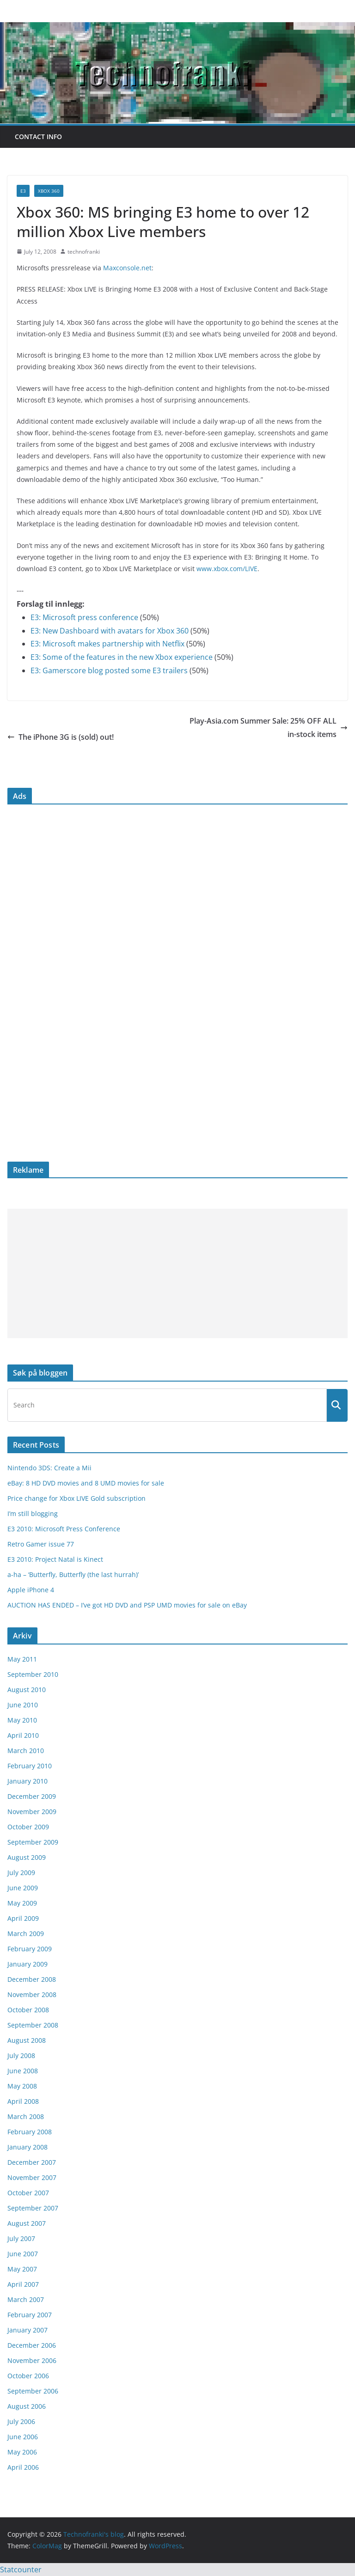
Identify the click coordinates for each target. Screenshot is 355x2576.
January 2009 (27, 1964)
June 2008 (22, 2070)
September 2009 (32, 1842)
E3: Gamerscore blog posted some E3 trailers (109, 670)
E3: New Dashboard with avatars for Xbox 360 (110, 631)
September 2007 (32, 2208)
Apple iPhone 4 (30, 1589)
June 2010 (22, 1704)
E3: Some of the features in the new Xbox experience (122, 657)
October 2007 (28, 2192)
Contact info (38, 136)
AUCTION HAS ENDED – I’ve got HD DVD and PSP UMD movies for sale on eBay (127, 1605)
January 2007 (27, 2330)
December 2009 (31, 1796)
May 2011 (22, 1659)
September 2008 (32, 2025)
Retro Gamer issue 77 (40, 1544)
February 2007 (29, 2314)
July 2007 (21, 2238)
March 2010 (25, 1750)
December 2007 (31, 2162)
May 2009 (22, 1903)
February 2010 (29, 1765)
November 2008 (31, 1994)
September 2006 (32, 2391)
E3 (23, 191)
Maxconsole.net (127, 267)
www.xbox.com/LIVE (226, 568)
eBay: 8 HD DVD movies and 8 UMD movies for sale (85, 1483)
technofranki (83, 252)
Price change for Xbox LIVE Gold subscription (76, 1498)
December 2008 (31, 1979)
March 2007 (25, 2299)
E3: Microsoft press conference (84, 617)
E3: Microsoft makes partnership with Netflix (107, 644)
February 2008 (29, 2131)
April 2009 (23, 1918)
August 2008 (26, 2040)
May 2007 (22, 2269)
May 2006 (22, 2452)
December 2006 (31, 2345)
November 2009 (31, 1811)
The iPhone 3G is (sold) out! (60, 737)
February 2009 (29, 1948)
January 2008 (27, 2147)
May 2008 (22, 2086)
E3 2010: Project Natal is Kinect (55, 1559)
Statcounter (21, 2569)
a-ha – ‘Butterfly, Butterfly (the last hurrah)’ (73, 1574)
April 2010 (23, 1735)
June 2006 (22, 2436)
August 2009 (26, 1857)
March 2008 (25, 2116)
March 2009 (25, 1933)
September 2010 (32, 1674)
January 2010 (27, 1781)
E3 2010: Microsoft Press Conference (63, 1528)
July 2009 (21, 1872)
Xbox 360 (49, 191)
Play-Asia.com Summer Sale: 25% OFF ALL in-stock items (269, 727)
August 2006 (26, 2406)
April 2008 (23, 2101)
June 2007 (22, 2253)
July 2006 (21, 2421)
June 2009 (22, 1887)
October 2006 (28, 2375)
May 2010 (22, 1720)
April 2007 (23, 2284)
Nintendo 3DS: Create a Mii (49, 1467)
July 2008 (21, 2055)
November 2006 (31, 2360)
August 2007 (26, 2223)
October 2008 (28, 2009)
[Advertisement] (177, 1273)
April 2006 (23, 2467)
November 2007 (31, 2177)
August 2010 (26, 1689)
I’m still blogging (32, 1513)
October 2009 (28, 1826)
